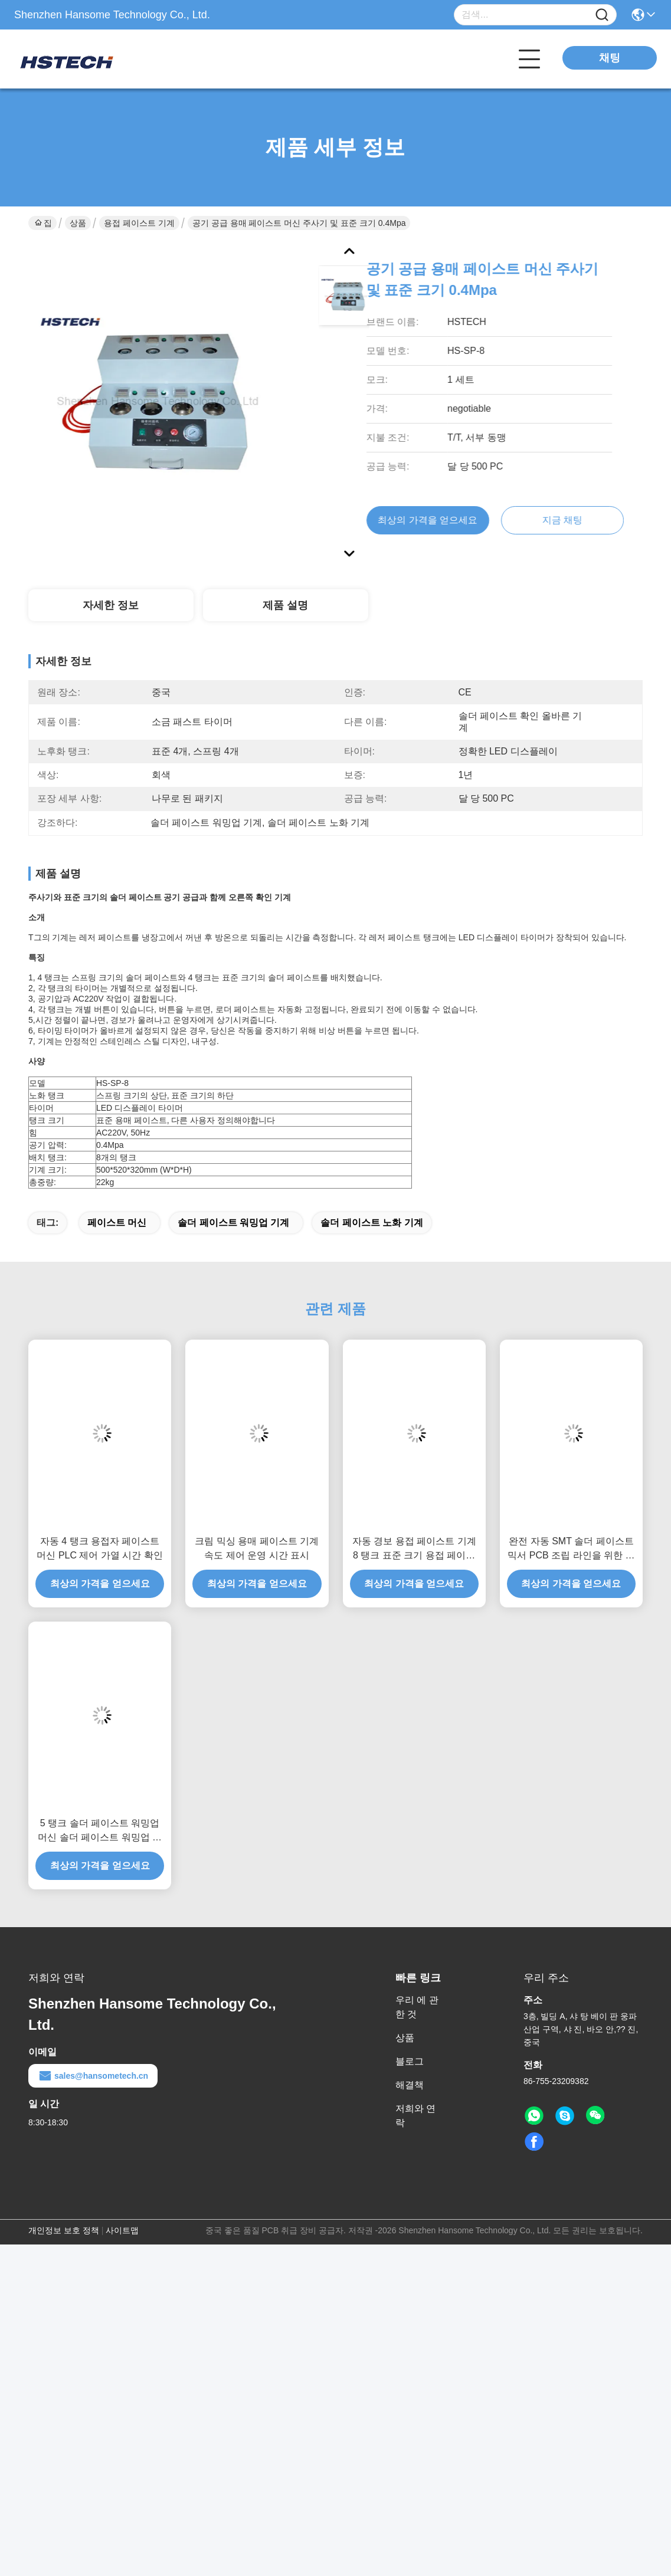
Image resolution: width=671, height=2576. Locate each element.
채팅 (609, 58)
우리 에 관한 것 (416, 2007)
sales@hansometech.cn (93, 2075)
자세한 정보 (111, 605)
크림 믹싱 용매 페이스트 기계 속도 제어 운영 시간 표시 (257, 1548)
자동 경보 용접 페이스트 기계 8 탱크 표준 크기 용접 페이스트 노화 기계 (414, 1549)
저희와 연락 (415, 2116)
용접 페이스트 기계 (139, 223)
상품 (78, 223)
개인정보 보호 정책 (63, 2230)
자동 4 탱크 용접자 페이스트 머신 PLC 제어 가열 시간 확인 (99, 1548)
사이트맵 (122, 2230)
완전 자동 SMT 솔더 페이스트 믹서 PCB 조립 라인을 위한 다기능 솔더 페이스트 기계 (571, 1549)
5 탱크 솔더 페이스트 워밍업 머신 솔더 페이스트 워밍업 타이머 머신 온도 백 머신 (100, 1831)
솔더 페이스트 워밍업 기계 (233, 1223)
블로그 (409, 2061)
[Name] (602, 15)
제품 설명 (285, 605)
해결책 (409, 2085)
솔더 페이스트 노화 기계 (371, 1223)
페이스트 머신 (116, 1223)
